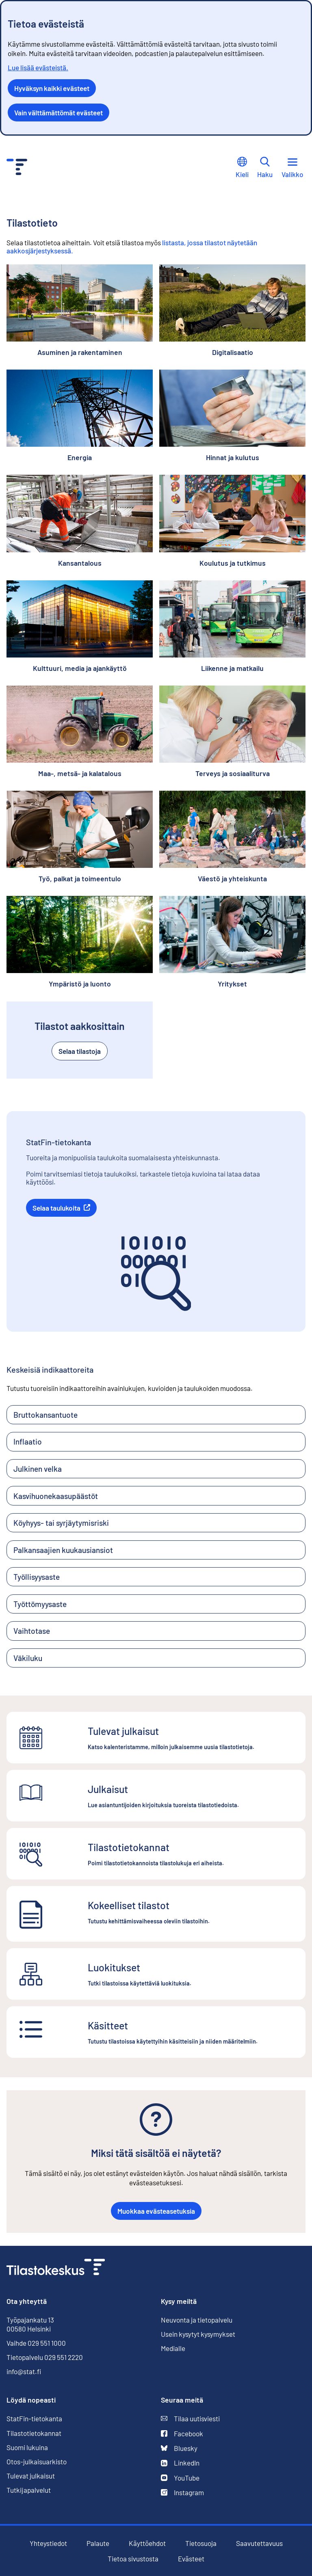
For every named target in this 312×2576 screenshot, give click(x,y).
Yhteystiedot (48, 2543)
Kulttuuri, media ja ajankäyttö (80, 668)
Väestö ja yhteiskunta (232, 878)
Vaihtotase (31, 1630)
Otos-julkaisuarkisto (36, 2461)
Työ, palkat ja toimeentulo (80, 878)
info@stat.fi (23, 2371)
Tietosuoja (201, 2543)
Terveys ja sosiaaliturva (232, 773)
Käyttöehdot (147, 2543)
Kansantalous (80, 563)
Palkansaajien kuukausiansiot (63, 1550)
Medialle (173, 2348)
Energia (79, 457)
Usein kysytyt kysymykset (198, 2334)
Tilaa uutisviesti (190, 2418)
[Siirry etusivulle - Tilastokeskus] (16, 168)
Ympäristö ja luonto (80, 984)
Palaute (98, 2543)
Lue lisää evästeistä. (38, 67)
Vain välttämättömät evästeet (58, 112)
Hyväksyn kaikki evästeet (51, 88)
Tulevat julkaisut (30, 2476)
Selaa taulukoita (64, 1208)
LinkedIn (180, 2463)
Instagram (182, 2492)
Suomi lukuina (27, 2447)
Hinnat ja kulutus (232, 457)
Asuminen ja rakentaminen (79, 352)
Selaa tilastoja (79, 1051)
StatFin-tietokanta (34, 2418)
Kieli (242, 167)
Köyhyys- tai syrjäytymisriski (61, 1522)
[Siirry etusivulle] (55, 2268)
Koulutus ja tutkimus (232, 563)
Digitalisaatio (232, 352)
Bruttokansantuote (45, 1414)
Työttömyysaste (40, 1604)
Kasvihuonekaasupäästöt (55, 1496)
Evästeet (191, 2558)
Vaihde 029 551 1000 (36, 2343)
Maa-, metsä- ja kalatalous (79, 773)
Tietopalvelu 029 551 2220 (44, 2357)
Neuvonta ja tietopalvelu (196, 2320)
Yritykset (232, 984)
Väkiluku (27, 1658)
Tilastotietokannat (33, 2433)
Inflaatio (27, 1441)
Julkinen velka (37, 1468)
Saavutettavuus (259, 2543)
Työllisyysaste (36, 1576)
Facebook (182, 2433)
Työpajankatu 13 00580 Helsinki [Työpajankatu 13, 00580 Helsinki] (30, 2324)
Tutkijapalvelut (28, 2490)
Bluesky (179, 2448)
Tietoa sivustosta (133, 2558)
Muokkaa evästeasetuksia (156, 2211)
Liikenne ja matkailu (232, 668)
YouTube (180, 2478)
